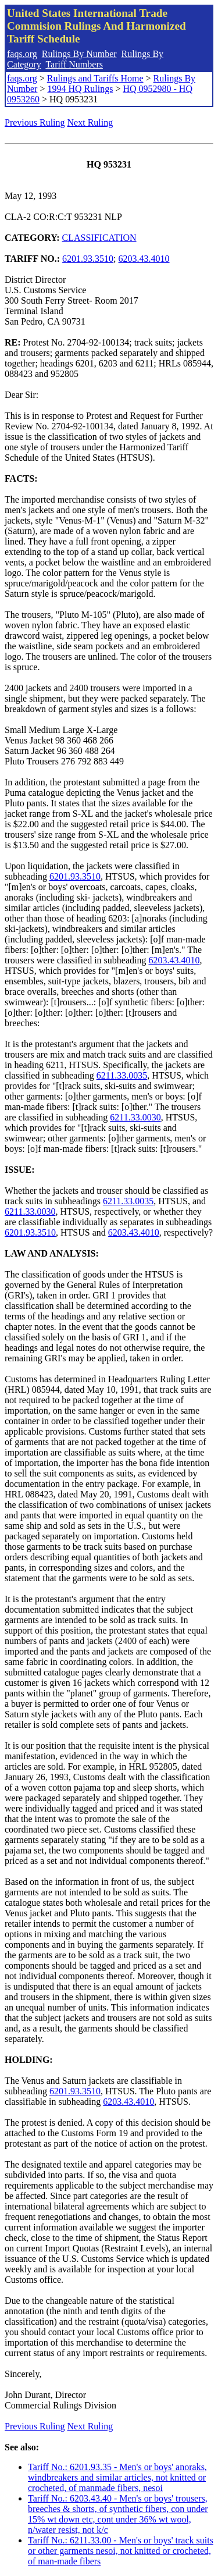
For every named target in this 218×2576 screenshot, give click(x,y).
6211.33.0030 (135, 1117)
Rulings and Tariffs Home (95, 78)
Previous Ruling (35, 122)
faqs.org (22, 54)
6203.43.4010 (144, 259)
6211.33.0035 (122, 1075)
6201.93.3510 (87, 259)
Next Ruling (90, 122)
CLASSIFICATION (99, 238)
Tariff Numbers (74, 64)
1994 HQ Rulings (80, 89)
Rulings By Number (79, 54)
